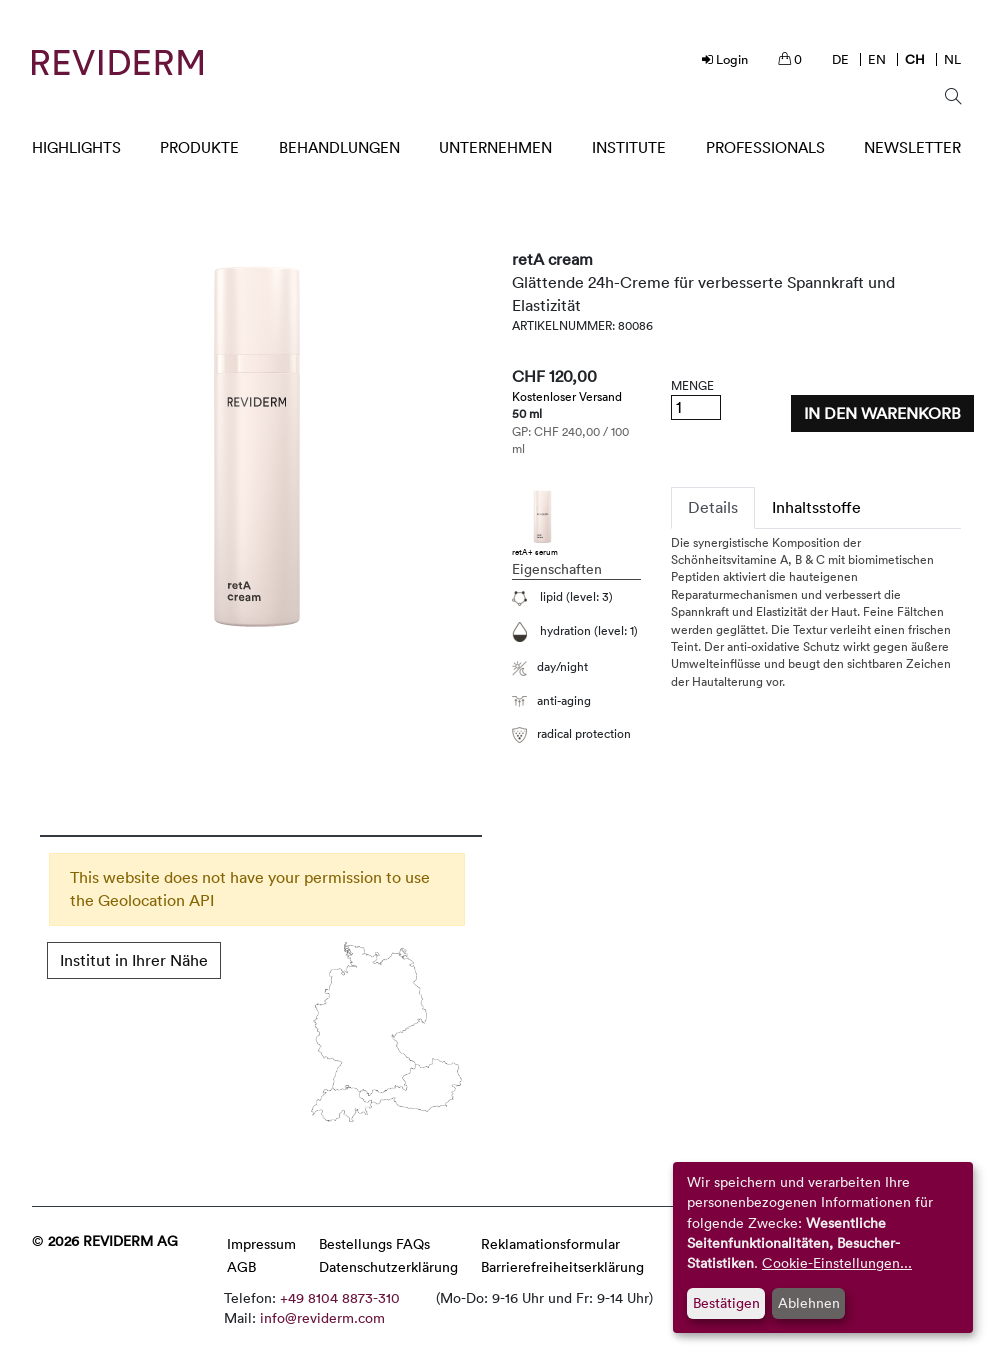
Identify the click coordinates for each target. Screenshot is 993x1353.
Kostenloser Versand (567, 396)
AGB (241, 1266)
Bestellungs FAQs (374, 1243)
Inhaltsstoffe (816, 507)
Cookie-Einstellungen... (837, 1262)
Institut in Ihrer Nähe (134, 960)
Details (713, 507)
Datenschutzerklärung (388, 1266)
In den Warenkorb (882, 413)
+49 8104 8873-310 (340, 1297)
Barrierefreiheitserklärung (562, 1266)
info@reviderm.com (322, 1317)
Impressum (261, 1243)
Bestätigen (726, 1302)
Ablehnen (809, 1302)
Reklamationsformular (550, 1243)
